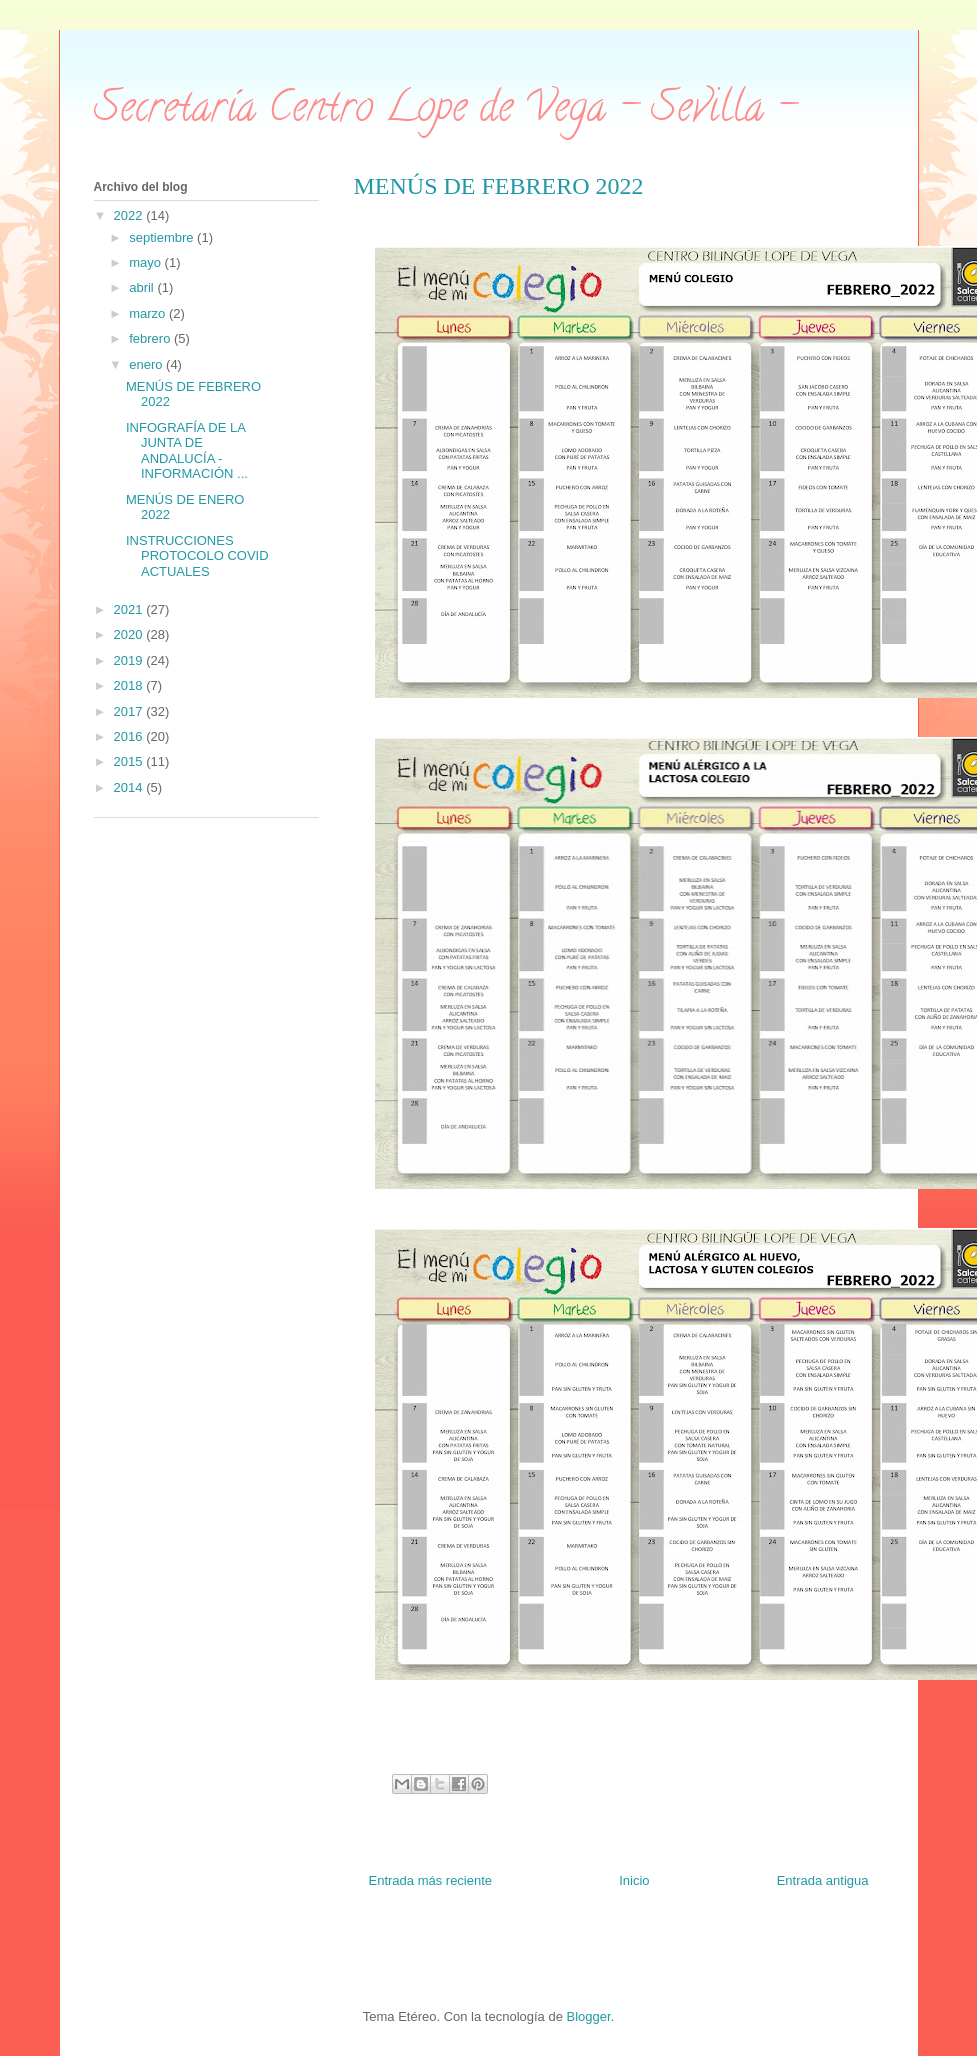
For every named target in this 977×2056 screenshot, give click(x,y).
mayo (146, 262)
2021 (130, 609)
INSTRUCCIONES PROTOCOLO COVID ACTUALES (197, 556)
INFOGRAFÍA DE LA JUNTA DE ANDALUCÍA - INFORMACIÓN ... (187, 451)
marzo (149, 313)
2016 (130, 736)
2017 (130, 711)
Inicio (634, 1880)
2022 (130, 215)
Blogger (589, 2016)
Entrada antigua (823, 1880)
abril (143, 287)
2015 (130, 761)
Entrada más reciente (431, 1880)
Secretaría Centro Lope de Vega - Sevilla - (445, 111)
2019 (130, 660)
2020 (130, 634)
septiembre (163, 237)
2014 (130, 787)
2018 (130, 685)
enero (147, 364)
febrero (151, 338)
